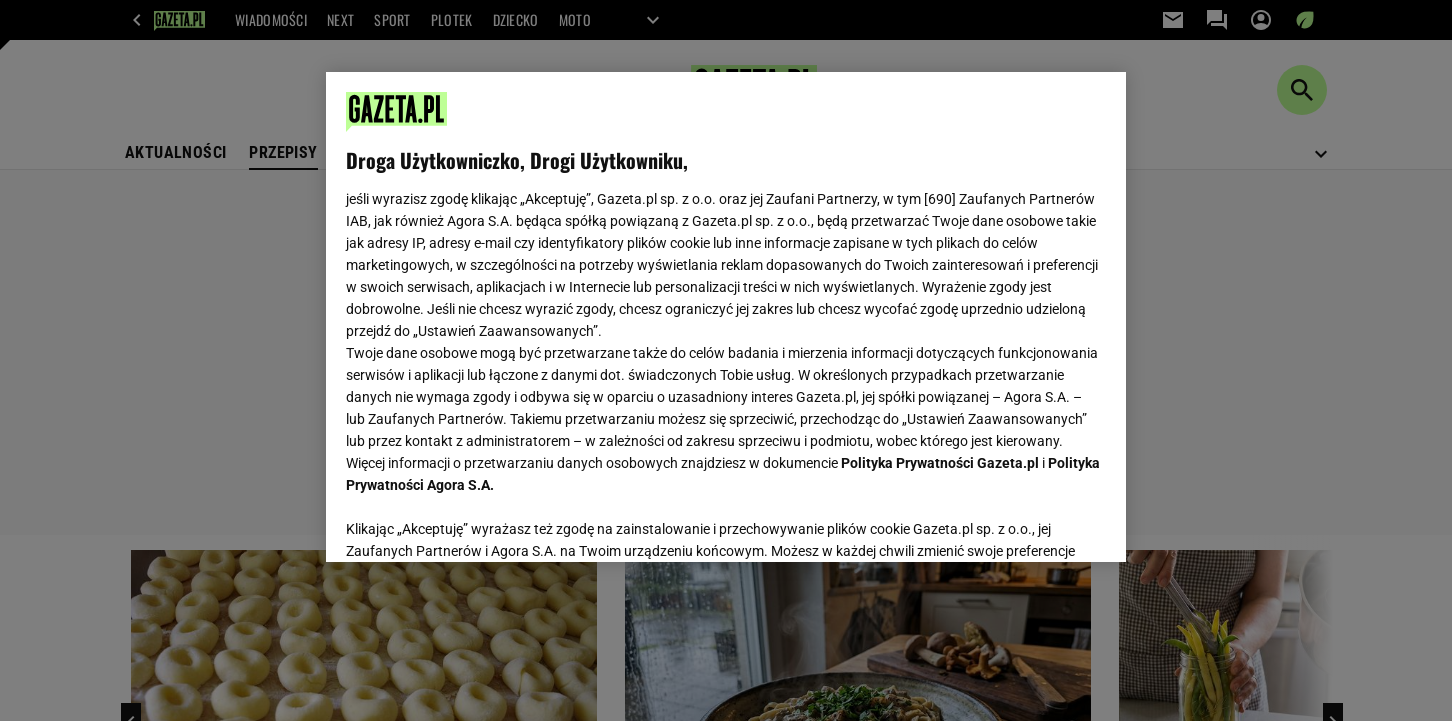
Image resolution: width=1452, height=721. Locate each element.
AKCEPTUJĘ (1038, 523)
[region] (726, 317)
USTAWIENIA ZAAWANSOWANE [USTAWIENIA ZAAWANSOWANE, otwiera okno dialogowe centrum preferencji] (476, 522)
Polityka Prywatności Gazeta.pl (940, 463)
